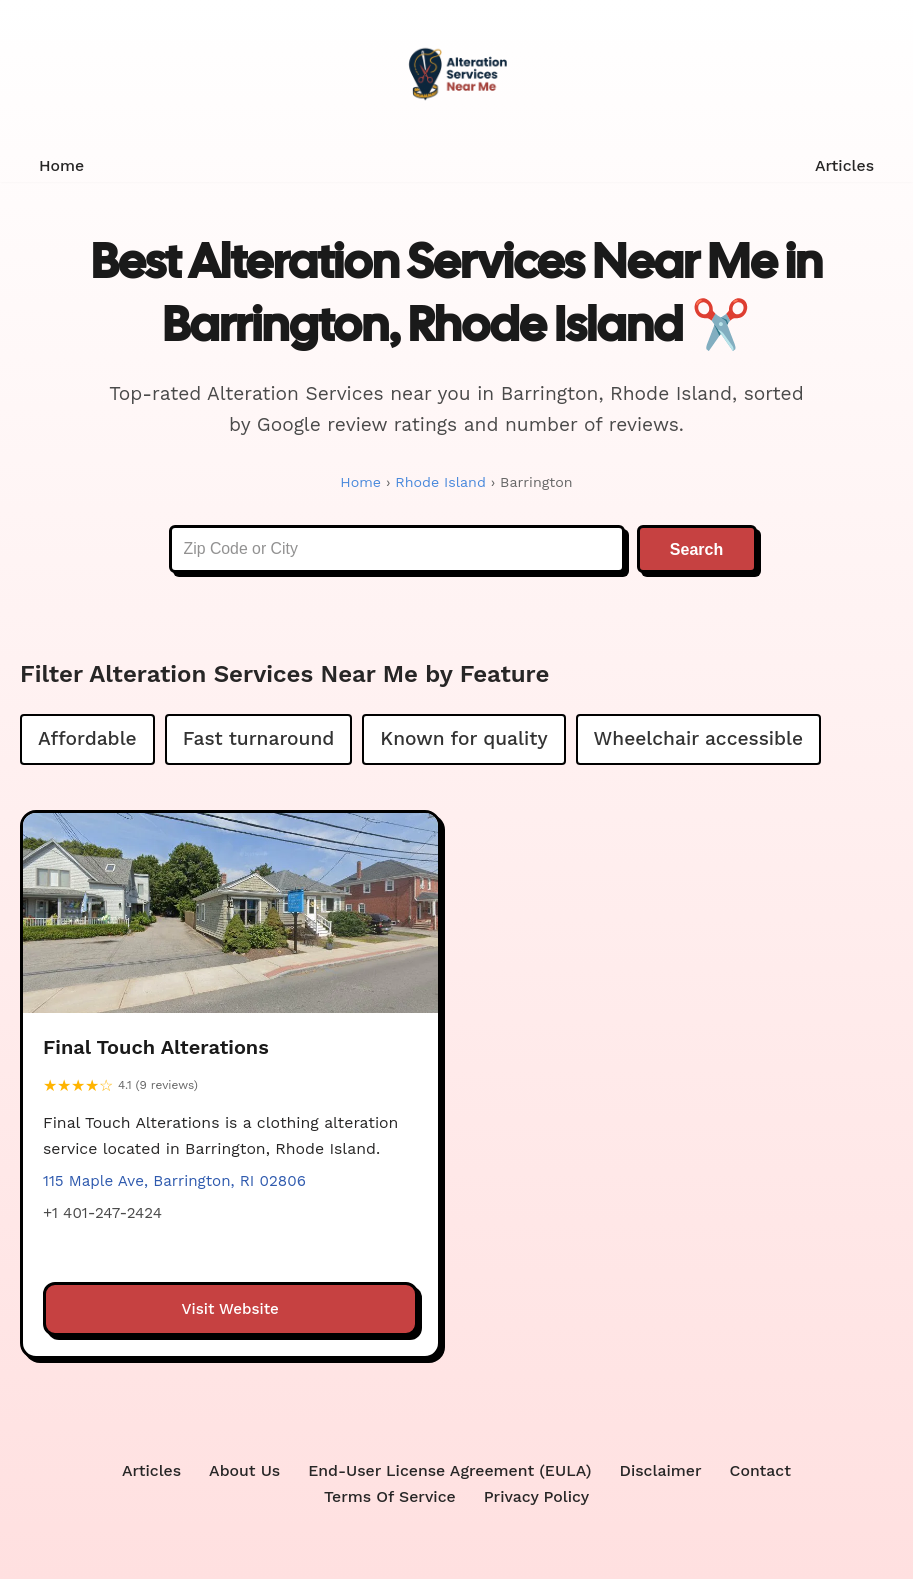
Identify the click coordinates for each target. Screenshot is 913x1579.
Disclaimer (662, 1471)
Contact (763, 1471)
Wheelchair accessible (699, 739)
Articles (844, 165)
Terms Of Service (389, 1498)
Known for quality (463, 739)
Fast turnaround (259, 739)
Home (62, 165)
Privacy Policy (537, 1498)
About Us (243, 1471)
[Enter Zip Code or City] (397, 550)
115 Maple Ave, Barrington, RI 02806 (174, 1182)
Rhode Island (440, 482)
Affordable (87, 739)
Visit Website (230, 1310)
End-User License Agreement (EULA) (450, 1471)
